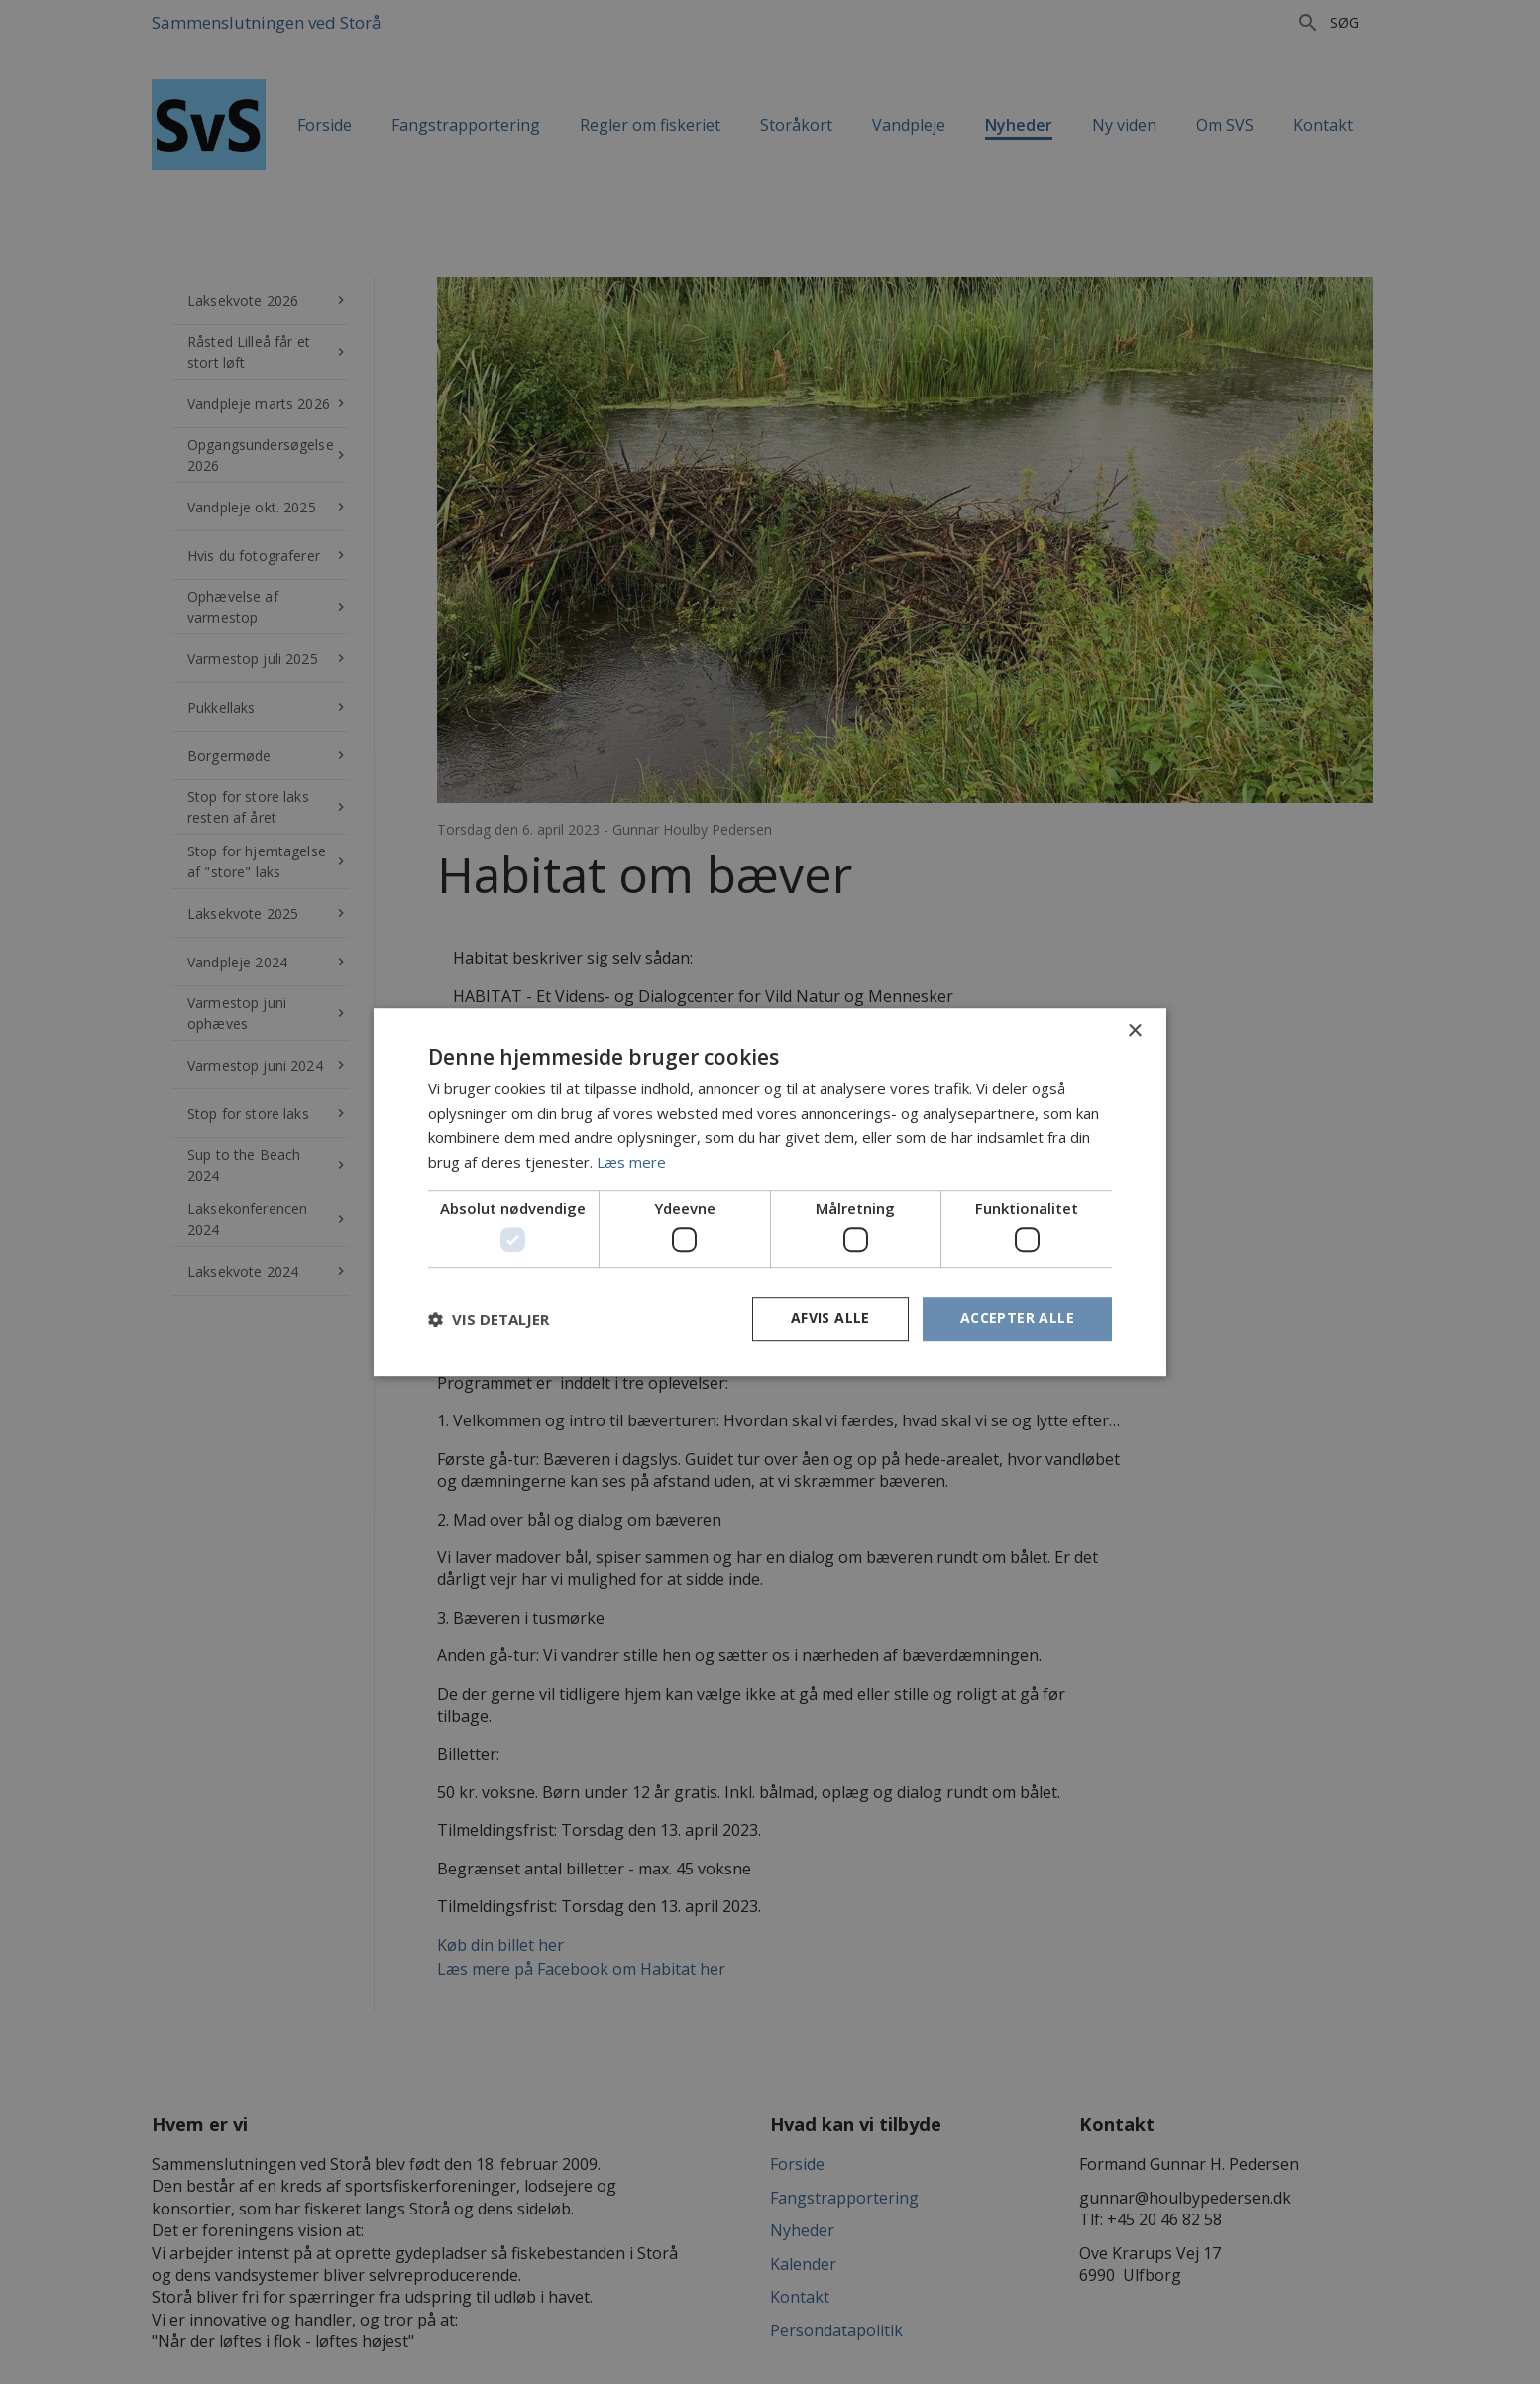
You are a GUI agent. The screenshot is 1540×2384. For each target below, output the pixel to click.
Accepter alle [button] (1017, 1318)
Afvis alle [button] (830, 1318)
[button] (488, 1319)
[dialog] (770, 1192)
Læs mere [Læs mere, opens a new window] (631, 1162)
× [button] (1134, 1031)
